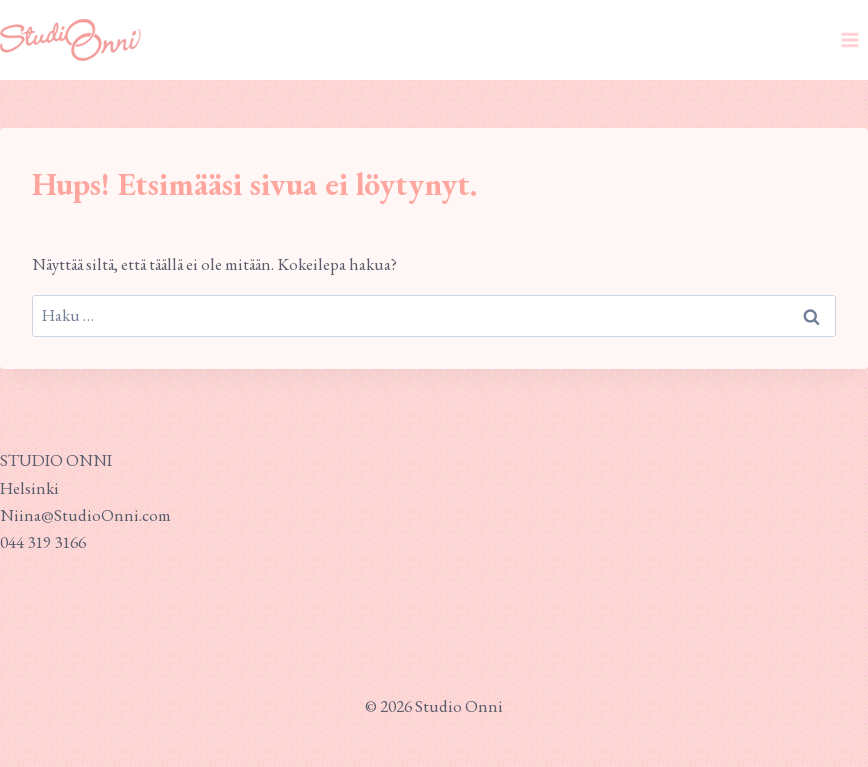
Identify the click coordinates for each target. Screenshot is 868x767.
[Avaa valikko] (849, 39)
